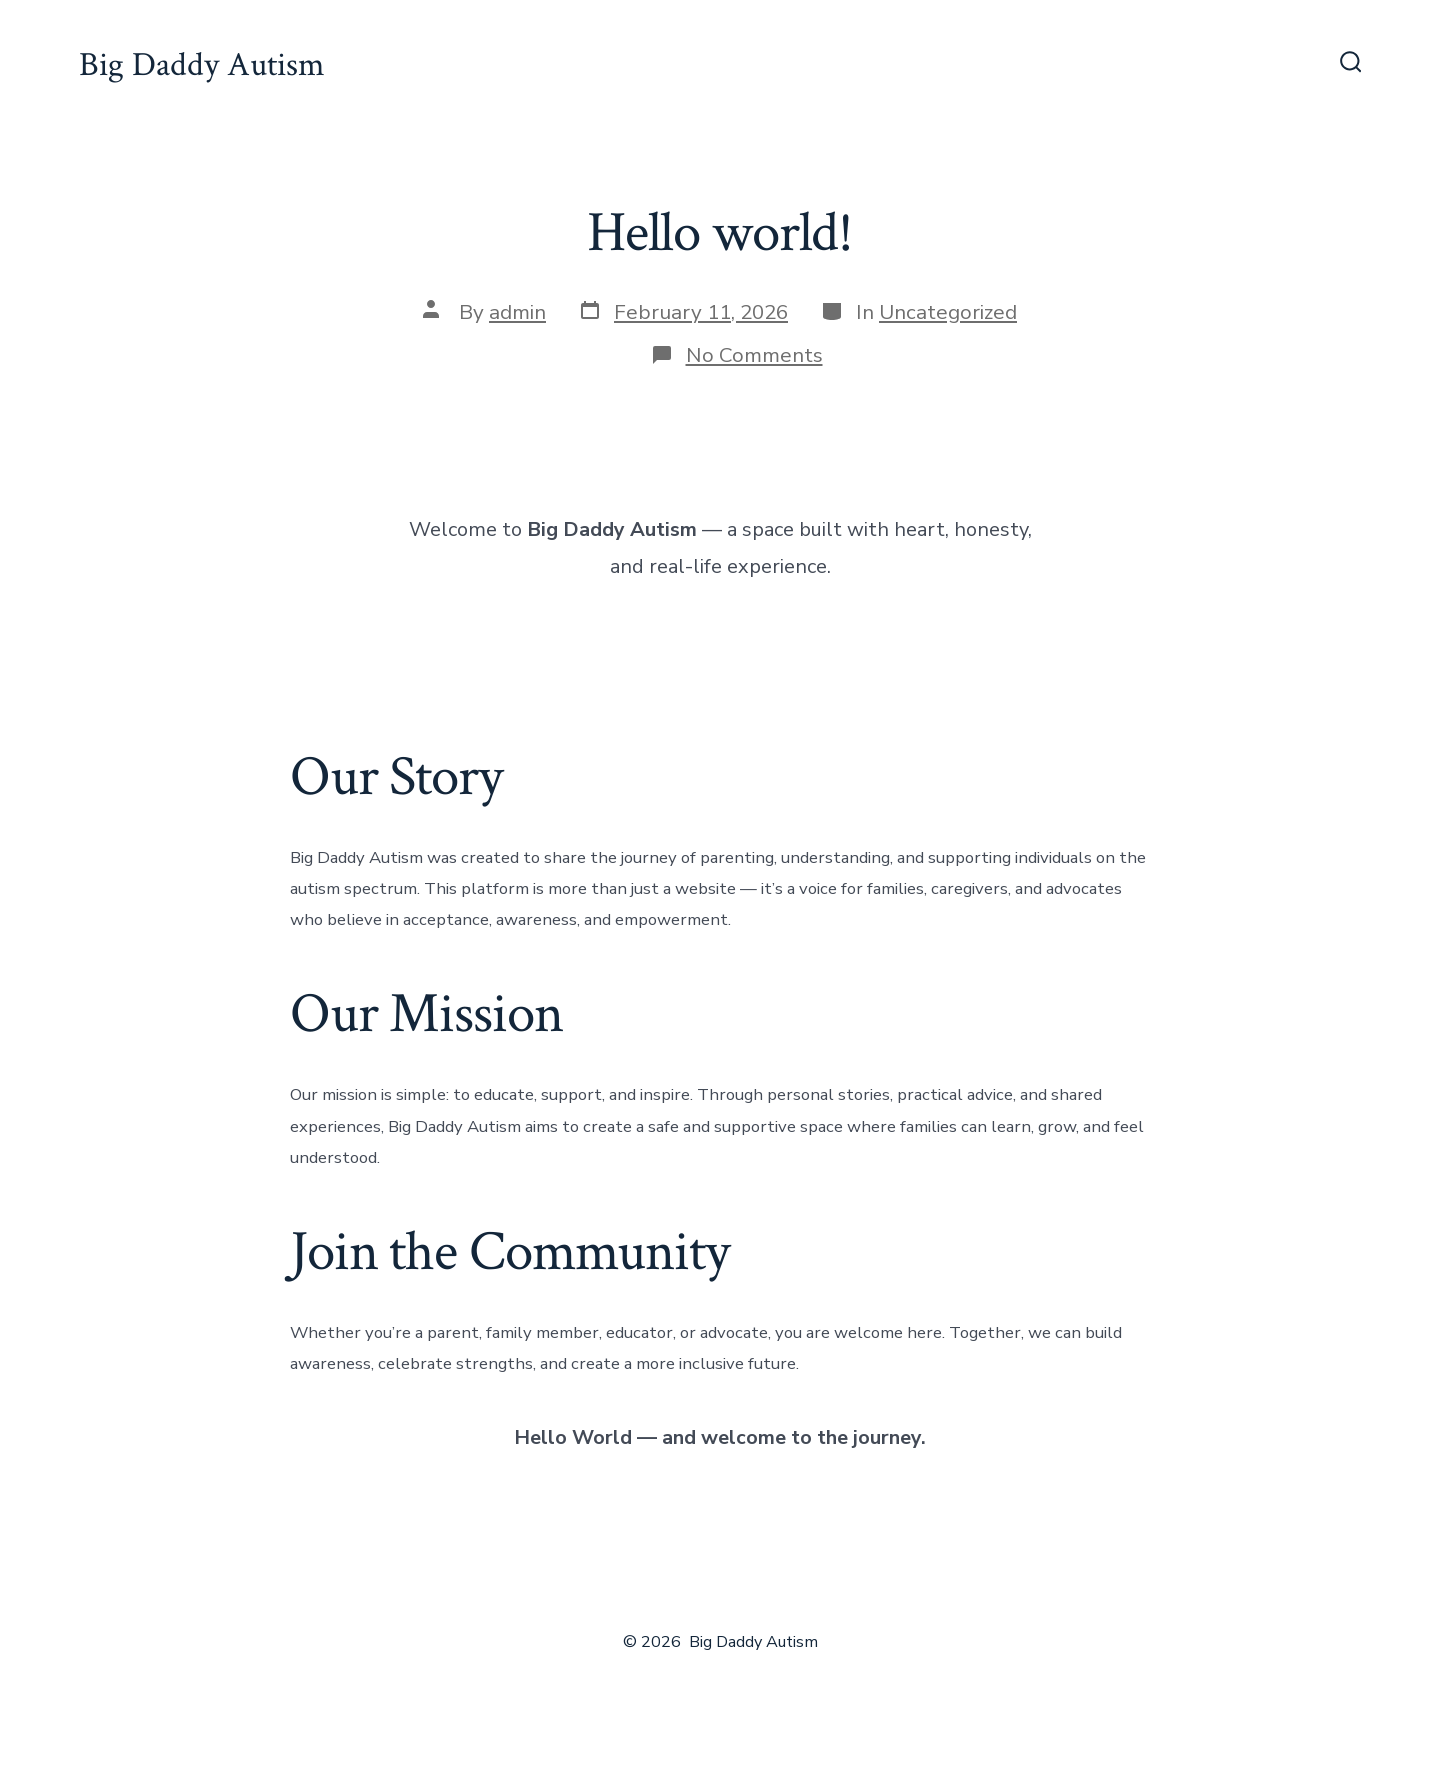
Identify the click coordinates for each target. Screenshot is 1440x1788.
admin (517, 312)
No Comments (754, 355)
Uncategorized (948, 312)
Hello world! (720, 233)
